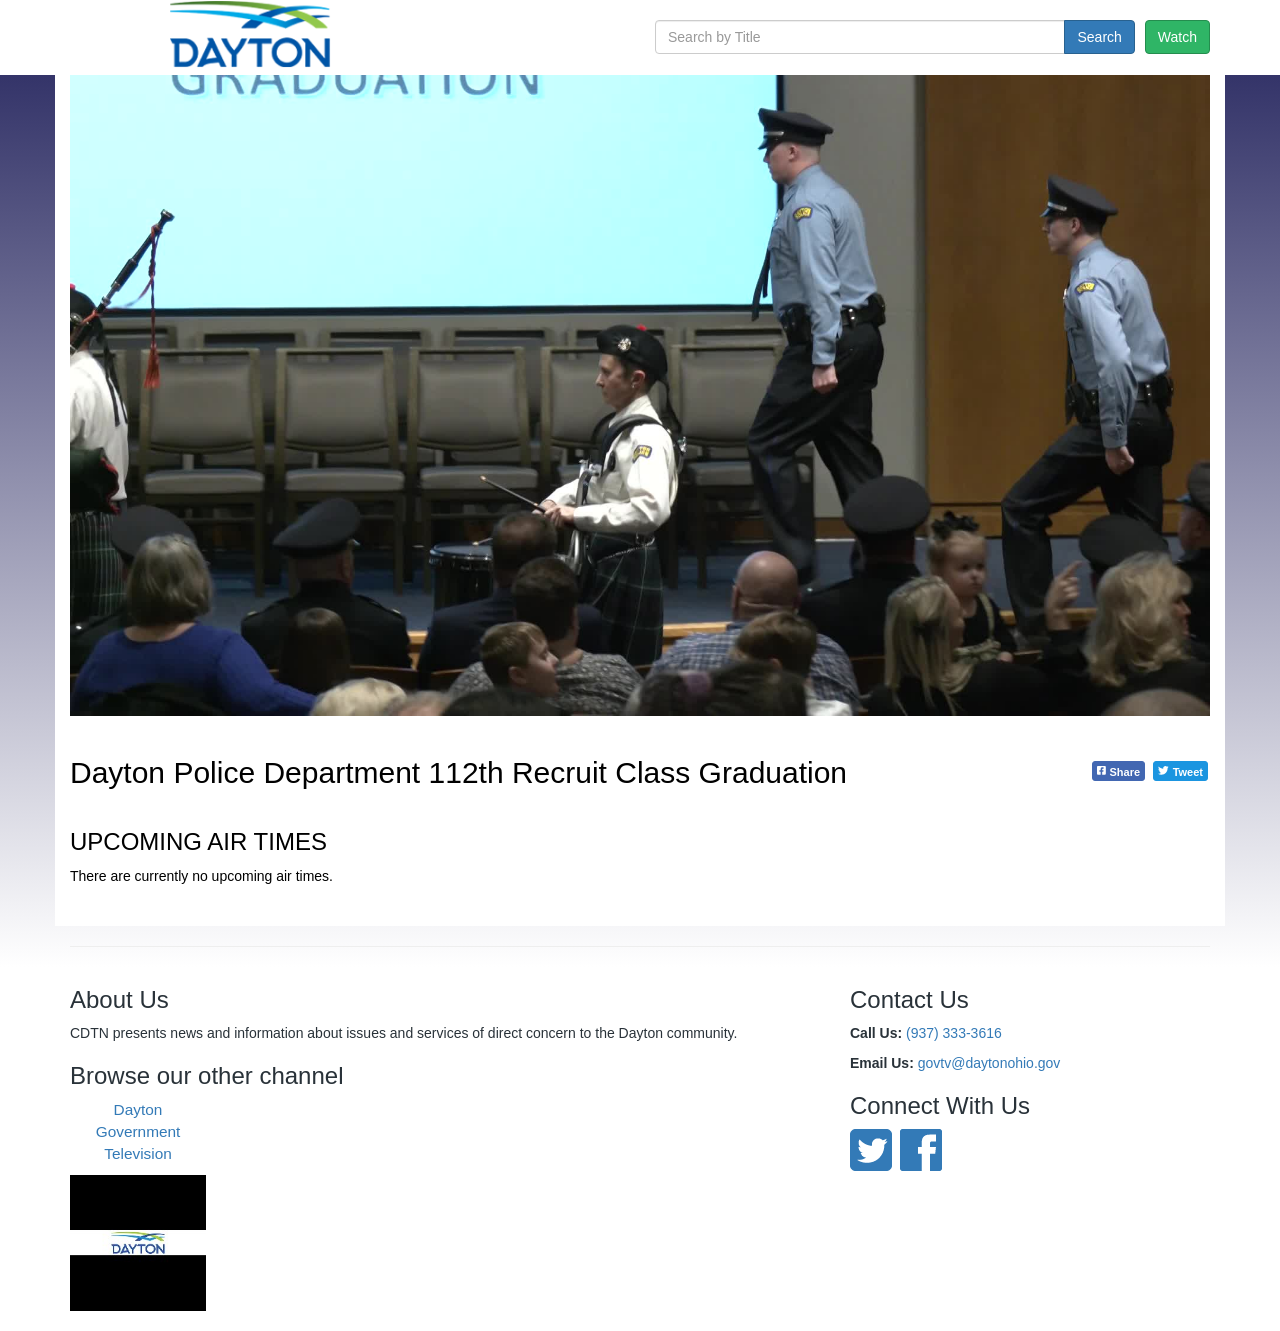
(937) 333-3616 (954, 1033)
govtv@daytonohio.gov (989, 1063)
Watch (1177, 37)
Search (1099, 37)
